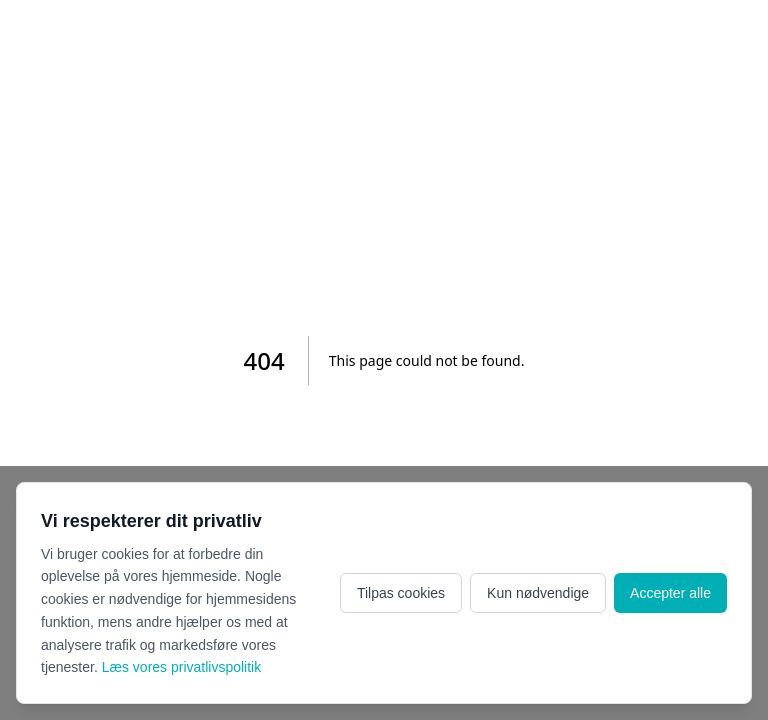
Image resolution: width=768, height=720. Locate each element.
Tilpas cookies (401, 593)
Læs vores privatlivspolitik (182, 667)
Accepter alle (670, 593)
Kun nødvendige (538, 593)
